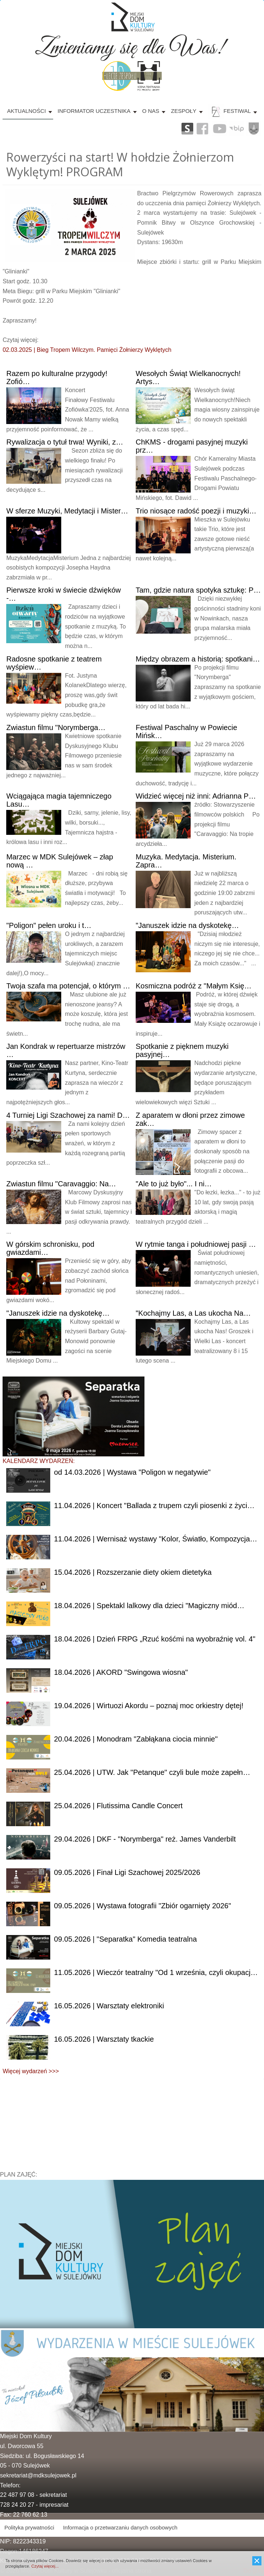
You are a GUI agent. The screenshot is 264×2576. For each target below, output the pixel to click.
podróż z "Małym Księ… (194, 986)
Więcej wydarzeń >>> (31, 2071)
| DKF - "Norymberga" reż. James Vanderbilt (145, 1839)
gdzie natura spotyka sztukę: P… (198, 590)
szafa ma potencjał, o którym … (68, 986)
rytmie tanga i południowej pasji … (196, 1244)
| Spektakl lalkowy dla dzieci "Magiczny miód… (149, 1606)
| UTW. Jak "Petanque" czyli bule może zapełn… (152, 1772)
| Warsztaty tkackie (104, 2039)
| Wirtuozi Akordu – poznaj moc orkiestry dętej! (148, 1706)
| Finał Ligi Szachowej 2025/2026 (127, 1872)
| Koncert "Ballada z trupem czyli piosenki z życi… (154, 1505)
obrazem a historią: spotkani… (198, 659)
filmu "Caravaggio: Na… (61, 1184)
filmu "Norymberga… (56, 727)
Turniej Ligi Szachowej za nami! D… (68, 1115)
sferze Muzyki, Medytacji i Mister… (67, 511)
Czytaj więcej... (45, 2566)
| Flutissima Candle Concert (118, 1806)
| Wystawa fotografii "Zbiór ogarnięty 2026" (142, 1906)
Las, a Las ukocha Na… (193, 1313)
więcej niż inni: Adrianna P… (196, 796)
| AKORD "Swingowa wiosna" (121, 1672)
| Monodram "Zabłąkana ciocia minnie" (135, 1739)
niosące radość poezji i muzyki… (196, 511)
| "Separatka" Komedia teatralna (125, 1939)
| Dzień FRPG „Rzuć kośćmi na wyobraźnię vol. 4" (154, 1639)
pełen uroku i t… (48, 925)
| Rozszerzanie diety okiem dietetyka (133, 1572)
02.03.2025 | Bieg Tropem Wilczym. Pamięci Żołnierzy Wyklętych (87, 350)
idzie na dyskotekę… (187, 925)
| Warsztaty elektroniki (109, 2006)
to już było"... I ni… (174, 1184)
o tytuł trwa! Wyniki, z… (64, 442)
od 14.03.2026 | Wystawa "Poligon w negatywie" (132, 1472)
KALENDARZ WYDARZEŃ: (38, 1461)
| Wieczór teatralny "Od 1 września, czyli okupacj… (156, 1972)
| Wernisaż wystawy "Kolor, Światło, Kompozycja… (155, 1539)
